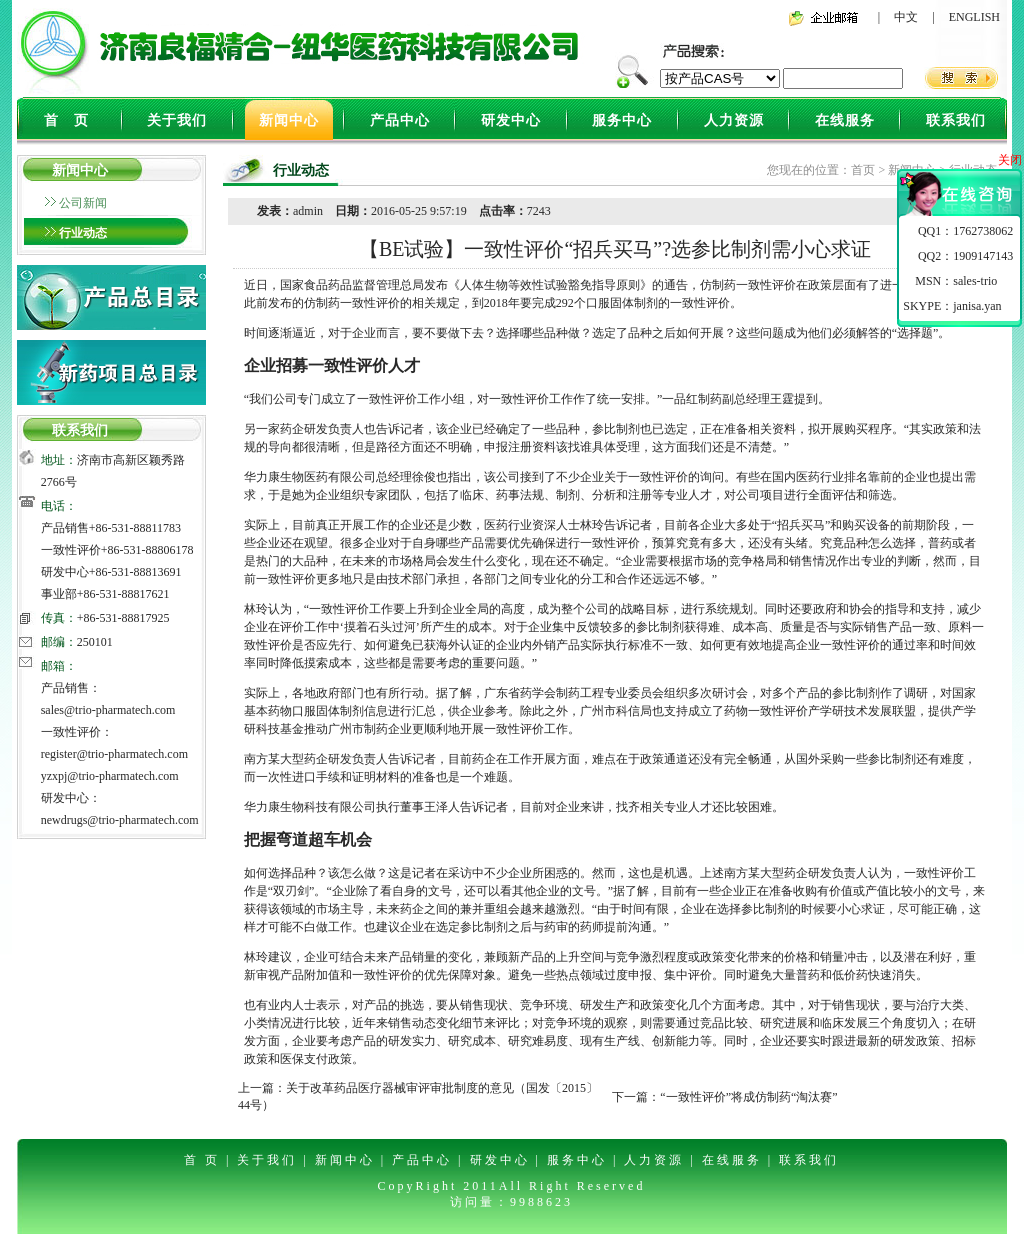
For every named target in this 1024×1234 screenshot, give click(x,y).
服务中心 (622, 120)
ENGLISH (974, 17)
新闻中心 (289, 120)
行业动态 (83, 233)
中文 (906, 17)
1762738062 (983, 231)
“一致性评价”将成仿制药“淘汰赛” (748, 1097)
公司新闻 (83, 203)
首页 (863, 170)
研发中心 (511, 120)
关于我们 (177, 120)
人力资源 (734, 120)
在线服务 (845, 120)
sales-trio (975, 281)
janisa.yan (977, 306)
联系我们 (956, 120)
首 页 (66, 120)
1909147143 (983, 256)
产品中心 (400, 120)
